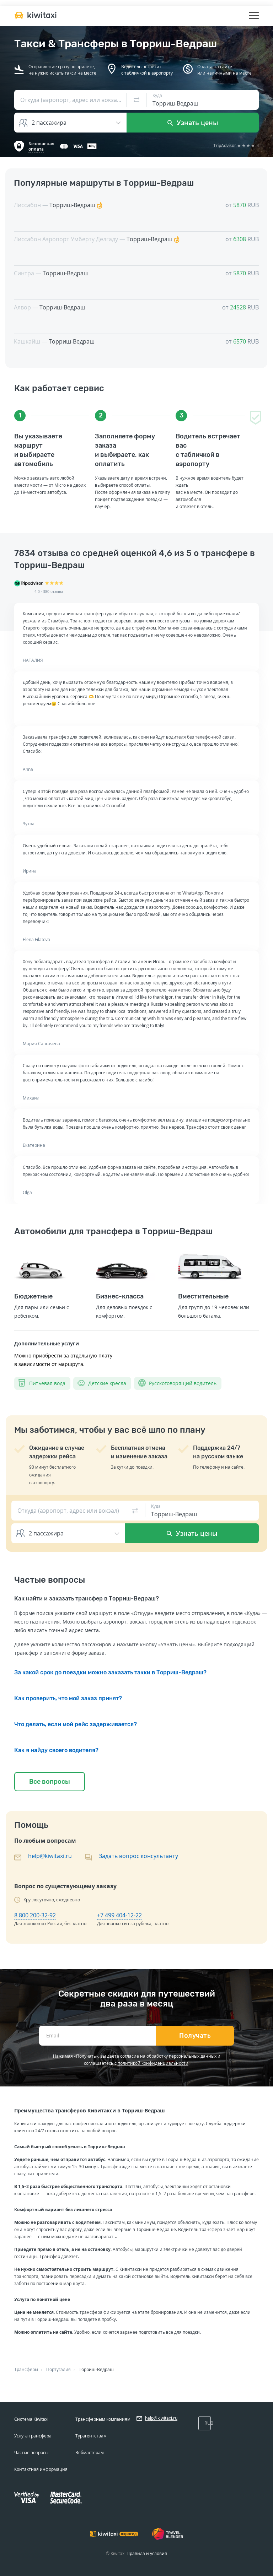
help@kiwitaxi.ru (50, 1856)
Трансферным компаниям (102, 2419)
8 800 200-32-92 (35, 1915)
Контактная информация (41, 2469)
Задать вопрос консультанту (138, 1856)
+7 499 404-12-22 (119, 1915)
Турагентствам (91, 2436)
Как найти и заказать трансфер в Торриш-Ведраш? (86, 1598)
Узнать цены (192, 122)
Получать (195, 2036)
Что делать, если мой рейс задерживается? (75, 1724)
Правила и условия (147, 2553)
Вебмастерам (89, 2453)
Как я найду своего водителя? (56, 1750)
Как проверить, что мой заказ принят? (68, 1698)
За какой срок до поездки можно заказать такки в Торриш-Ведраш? (110, 1672)
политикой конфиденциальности (153, 2063)
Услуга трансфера (33, 2436)
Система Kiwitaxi (31, 2419)
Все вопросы (49, 1782)
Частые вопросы (31, 2453)
